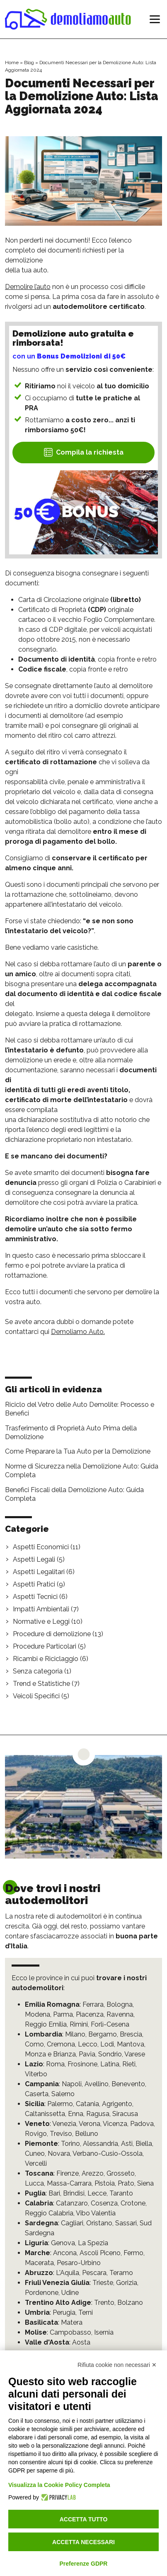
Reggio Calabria (49, 2213)
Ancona (65, 2253)
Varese (134, 2054)
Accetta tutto (84, 2519)
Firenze (67, 2173)
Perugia (64, 2312)
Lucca (34, 2183)
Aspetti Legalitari (39, 1572)
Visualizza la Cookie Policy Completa (59, 2485)
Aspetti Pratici (34, 1584)
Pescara (94, 2273)
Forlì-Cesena (110, 2024)
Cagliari (72, 2223)
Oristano (99, 2223)
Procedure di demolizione (52, 1634)
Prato (126, 2183)
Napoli (72, 2084)
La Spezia (93, 2243)
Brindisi (74, 2193)
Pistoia (104, 2183)
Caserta (36, 2094)
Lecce (96, 2193)
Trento (104, 2302)
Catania (87, 2104)
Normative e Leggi (41, 1621)
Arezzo (93, 2173)
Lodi (107, 2044)
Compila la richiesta (83, 452)
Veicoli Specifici (36, 1696)
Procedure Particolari (44, 1646)
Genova (63, 2243)
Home (12, 62)
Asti (127, 2143)
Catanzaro (72, 2203)
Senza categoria (38, 1671)
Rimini (79, 2024)
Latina (109, 2064)
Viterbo (36, 2074)
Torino (70, 2143)
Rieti (129, 2064)
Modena (37, 2014)
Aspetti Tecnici (35, 1597)
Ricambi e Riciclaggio (45, 1659)
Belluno (86, 2134)
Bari (54, 2193)
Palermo (60, 2104)
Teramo (121, 2273)
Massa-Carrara (69, 2183)
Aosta (81, 2342)
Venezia (64, 2124)
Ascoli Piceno (100, 2253)
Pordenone (41, 2293)
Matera (71, 2322)
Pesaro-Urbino (79, 2263)
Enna (75, 2114)
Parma (63, 2014)
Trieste (102, 2283)
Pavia (87, 2054)
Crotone (133, 2203)
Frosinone (82, 2064)
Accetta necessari (83, 2542)
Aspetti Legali (34, 1559)
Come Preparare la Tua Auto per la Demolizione (77, 1451)
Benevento (128, 2084)
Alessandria (100, 2143)
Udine (70, 2293)
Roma (55, 2064)
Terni (85, 2312)
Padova (142, 2124)
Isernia (104, 2332)
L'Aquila (67, 2273)
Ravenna (119, 2014)
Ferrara (93, 2004)
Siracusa (125, 2114)
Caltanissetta (45, 2114)
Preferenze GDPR (84, 2563)
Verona (89, 2124)
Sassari (126, 2223)
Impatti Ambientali (41, 1609)
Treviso (61, 2134)
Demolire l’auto (28, 287)
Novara (59, 2153)
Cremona (61, 2044)
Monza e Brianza (50, 2054)
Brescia (131, 2034)
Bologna (119, 2004)
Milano (75, 2034)
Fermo (133, 2253)
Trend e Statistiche (41, 1684)
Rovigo (36, 2134)
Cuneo (35, 2153)
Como (34, 2044)
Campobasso (70, 2332)
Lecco (87, 2044)
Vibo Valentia (96, 2213)
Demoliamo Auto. (78, 1332)
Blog (29, 62)
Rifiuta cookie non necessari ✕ (117, 2365)
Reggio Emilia (46, 2024)
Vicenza (115, 2124)
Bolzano (130, 2302)
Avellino (97, 2084)
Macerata (39, 2263)
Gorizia (126, 2283)
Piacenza (90, 2014)
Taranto (121, 2193)
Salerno (63, 2094)
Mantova (130, 2044)
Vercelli (36, 2163)
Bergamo (102, 2034)
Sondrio (110, 2054)
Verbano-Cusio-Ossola (108, 2153)
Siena (145, 2183)
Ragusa (97, 2114)
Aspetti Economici (41, 1547)
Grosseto (120, 2173)
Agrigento (117, 2104)
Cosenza (104, 2203)
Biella (144, 2143)
